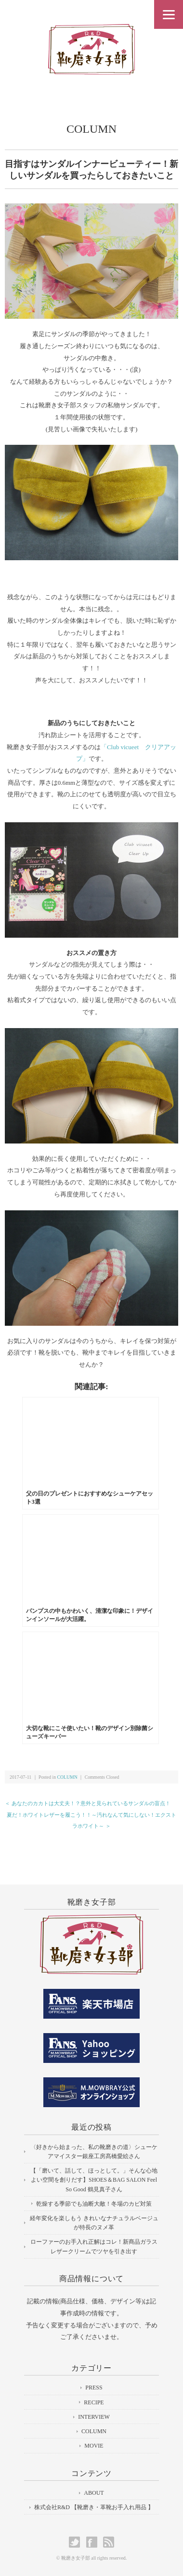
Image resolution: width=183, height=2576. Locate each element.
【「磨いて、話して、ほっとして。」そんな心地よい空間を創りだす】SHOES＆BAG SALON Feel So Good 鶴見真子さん (93, 2179)
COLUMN (91, 129)
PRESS (93, 2387)
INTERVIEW (94, 2416)
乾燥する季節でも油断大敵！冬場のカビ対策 (94, 2203)
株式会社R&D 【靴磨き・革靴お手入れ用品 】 (94, 2507)
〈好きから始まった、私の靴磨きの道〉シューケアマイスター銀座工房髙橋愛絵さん (93, 2152)
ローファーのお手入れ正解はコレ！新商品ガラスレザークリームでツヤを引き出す (93, 2246)
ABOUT (94, 2492)
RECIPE (94, 2402)
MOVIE (93, 2445)
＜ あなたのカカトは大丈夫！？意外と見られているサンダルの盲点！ (87, 1803)
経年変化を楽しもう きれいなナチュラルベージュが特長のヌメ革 (94, 2223)
